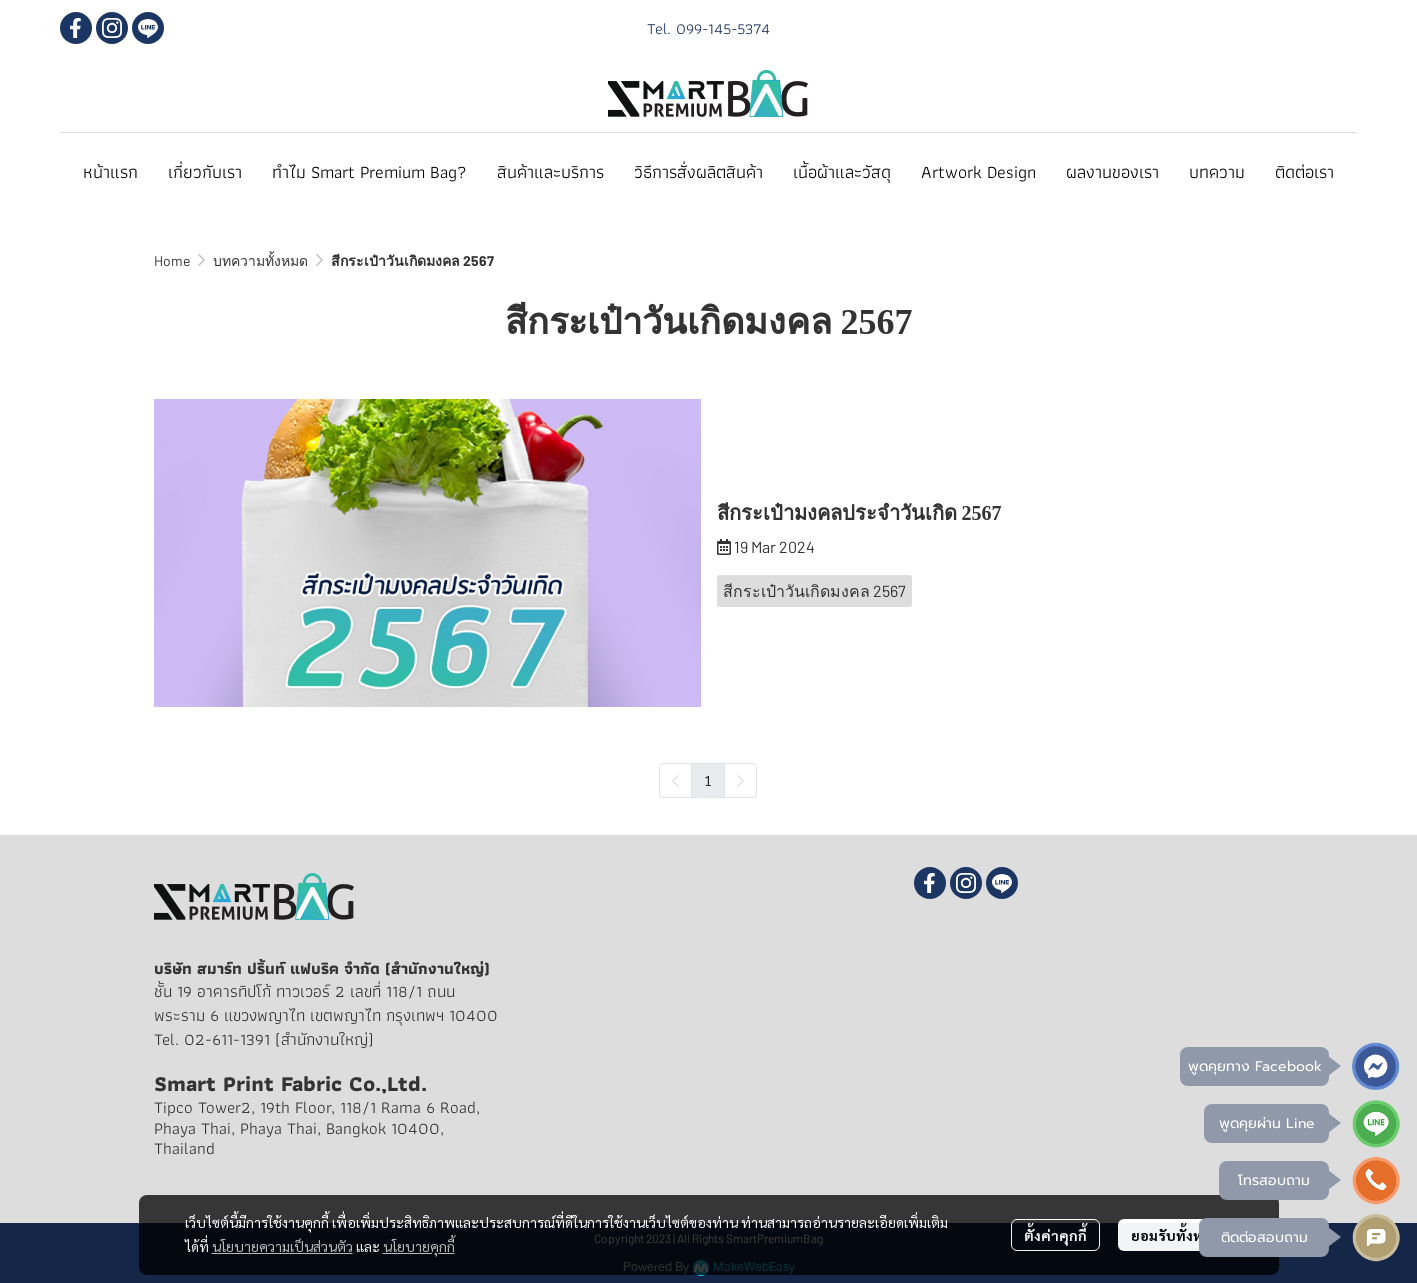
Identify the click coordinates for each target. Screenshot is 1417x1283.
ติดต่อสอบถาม (1264, 1237)
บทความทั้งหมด (260, 260)
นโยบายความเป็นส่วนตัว (282, 1246)
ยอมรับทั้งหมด (1175, 1235)
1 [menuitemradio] (708, 780)
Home (172, 260)
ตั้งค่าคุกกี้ (1055, 1235)
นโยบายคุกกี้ (419, 1246)
